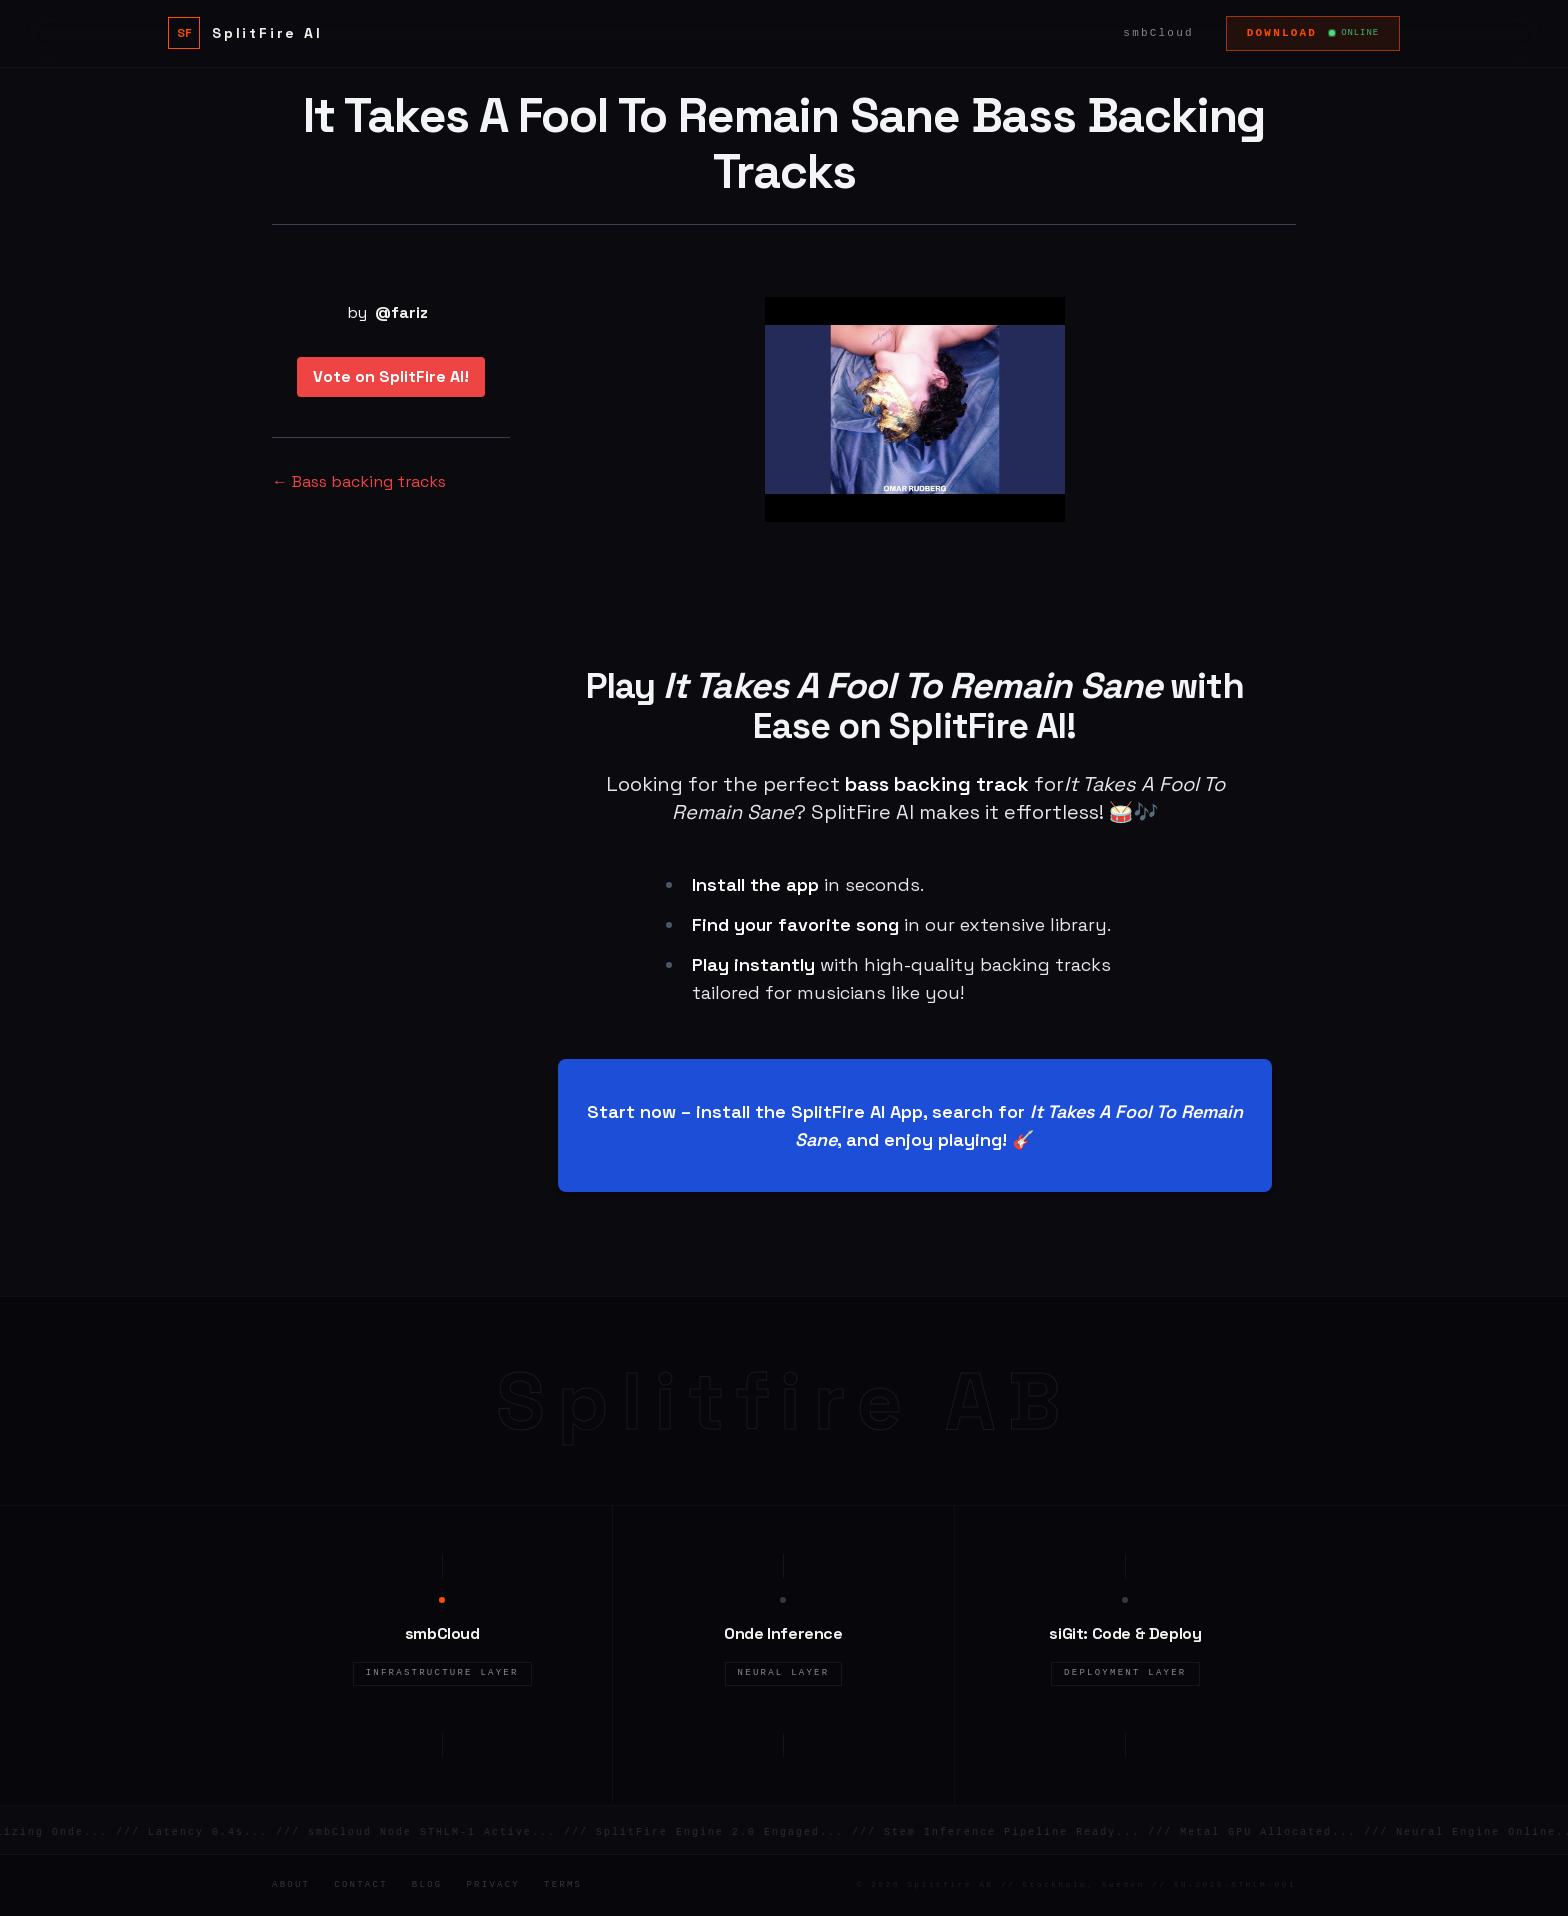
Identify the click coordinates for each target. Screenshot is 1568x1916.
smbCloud (1158, 33)
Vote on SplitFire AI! (391, 376)
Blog (427, 1885)
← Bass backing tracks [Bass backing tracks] (359, 481)
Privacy (493, 1885)
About (291, 1885)
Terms (563, 1885)
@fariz (401, 312)
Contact (361, 1885)
